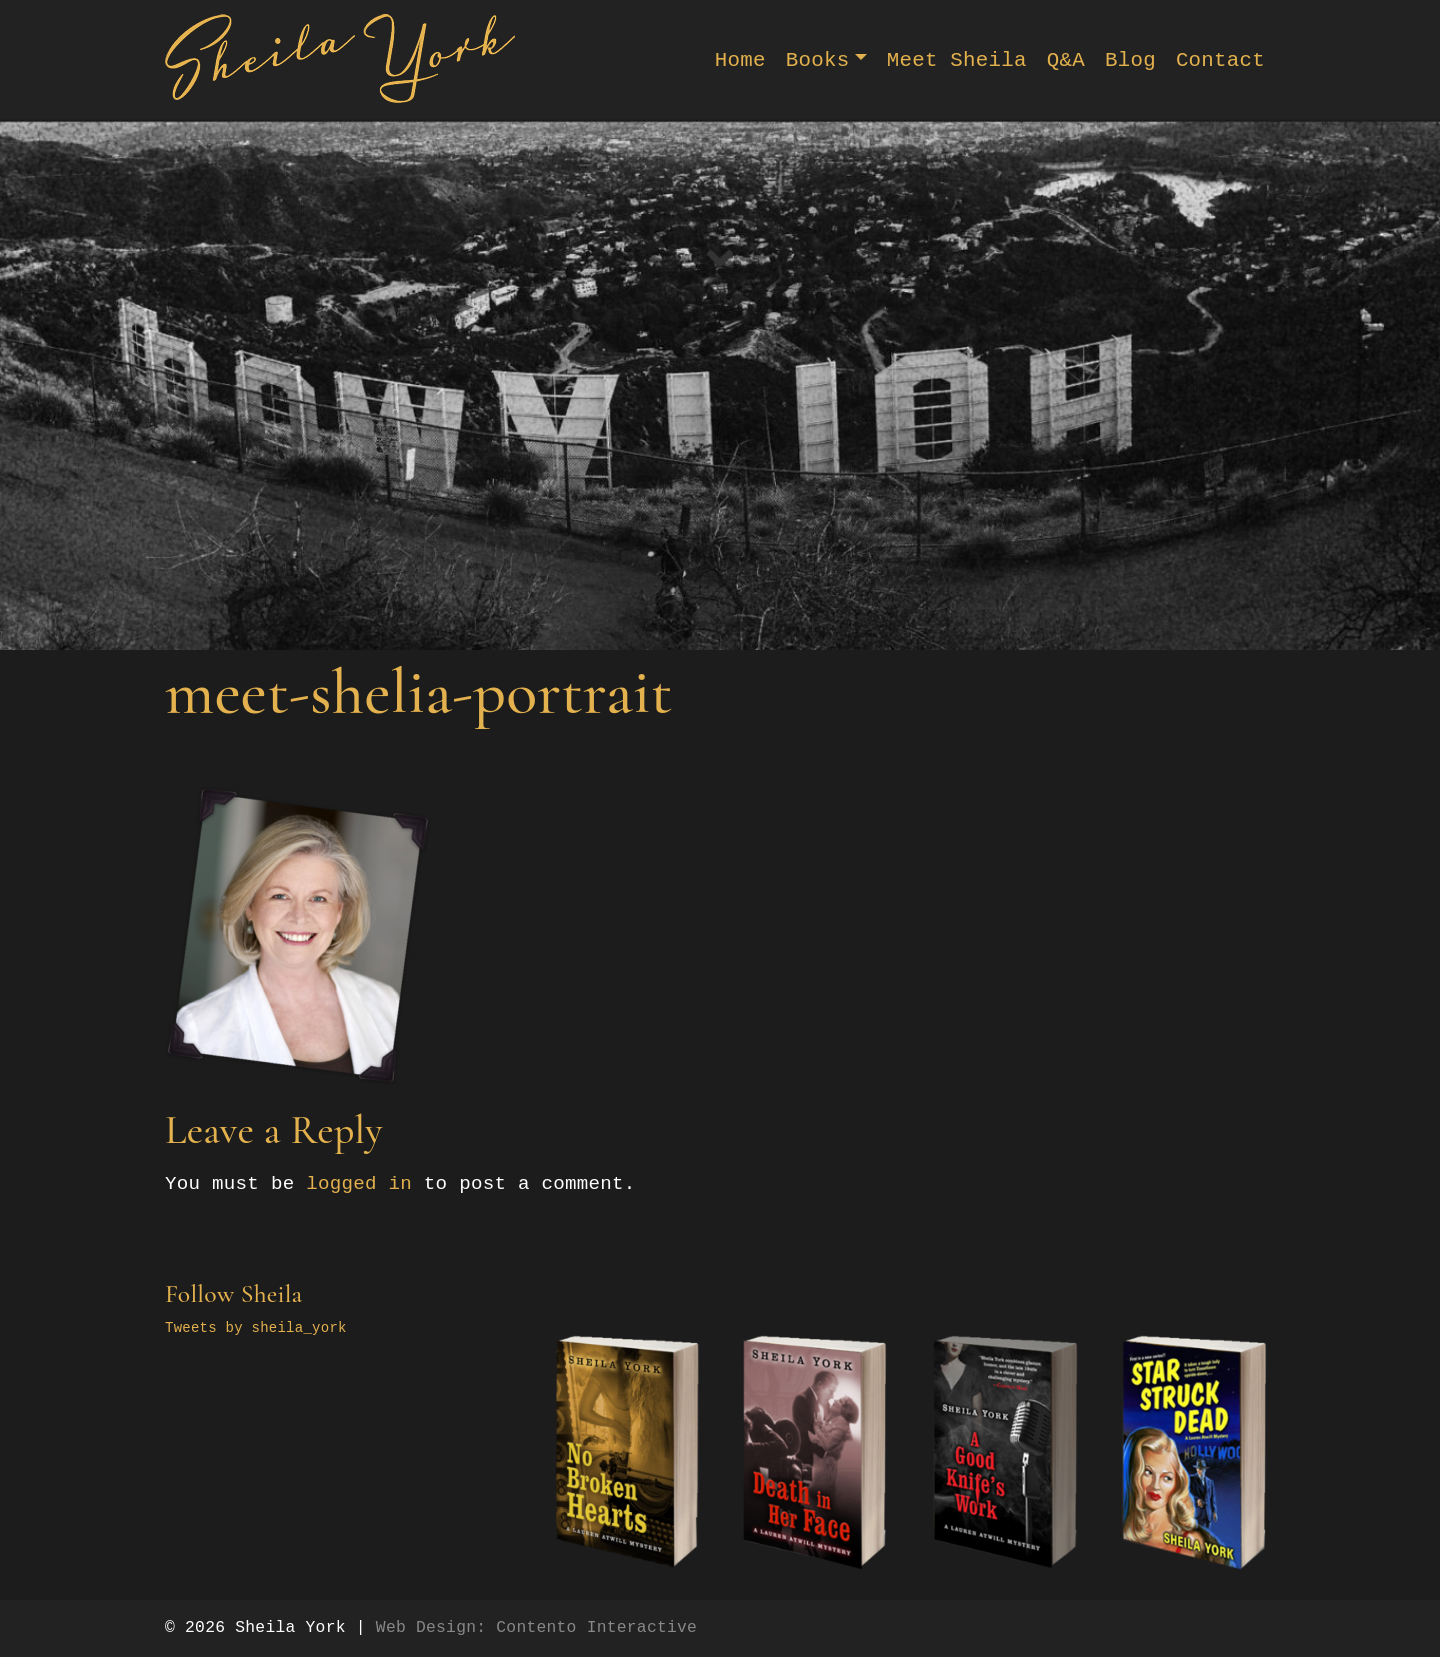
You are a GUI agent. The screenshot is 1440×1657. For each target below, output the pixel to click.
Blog (1130, 60)
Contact (1220, 60)
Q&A (1066, 60)
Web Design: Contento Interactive (536, 1627)
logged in (359, 1184)
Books (818, 60)
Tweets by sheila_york (256, 1328)
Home (740, 60)
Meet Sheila (957, 60)
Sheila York (290, 1627)
